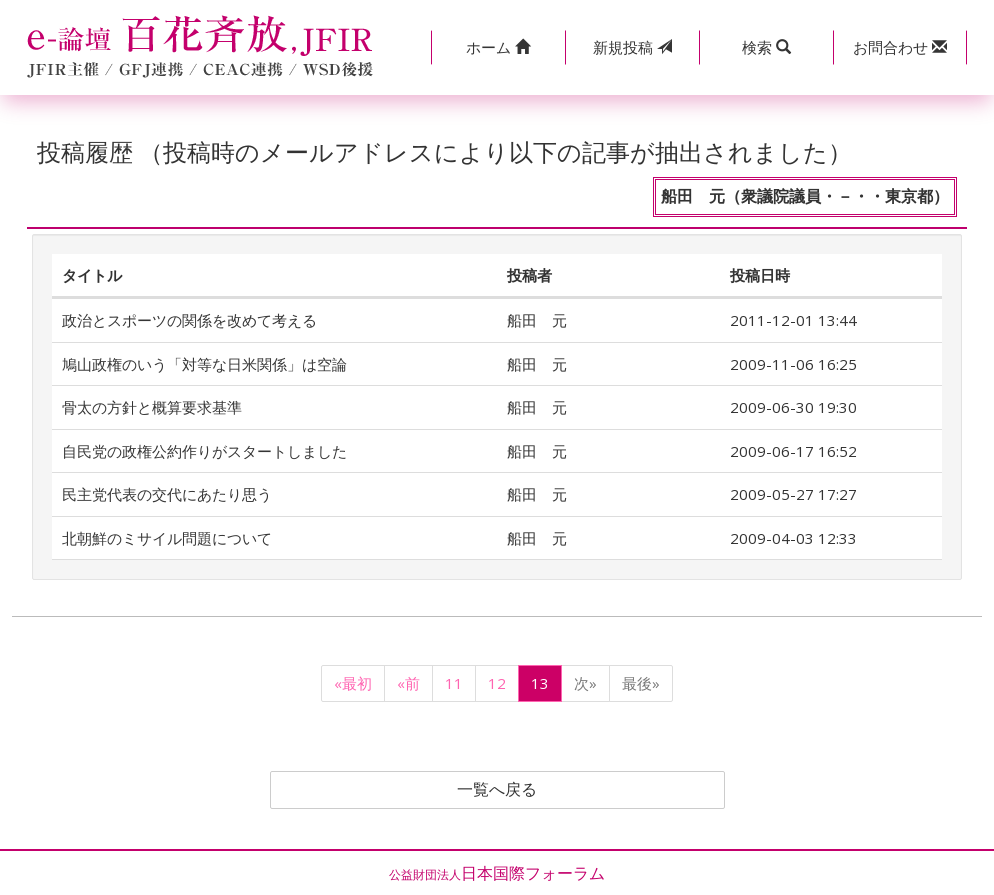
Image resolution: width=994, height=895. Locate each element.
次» (585, 683)
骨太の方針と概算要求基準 (152, 407)
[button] (498, 47)
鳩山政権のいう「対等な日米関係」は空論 (204, 364)
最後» (641, 683)
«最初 (353, 683)
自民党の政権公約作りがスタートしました (204, 451)
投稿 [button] (632, 47)
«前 (408, 683)
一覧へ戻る (497, 790)
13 (540, 683)
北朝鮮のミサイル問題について (167, 538)
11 (454, 683)
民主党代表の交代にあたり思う (167, 494)
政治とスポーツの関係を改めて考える (189, 320)
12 (497, 683)
